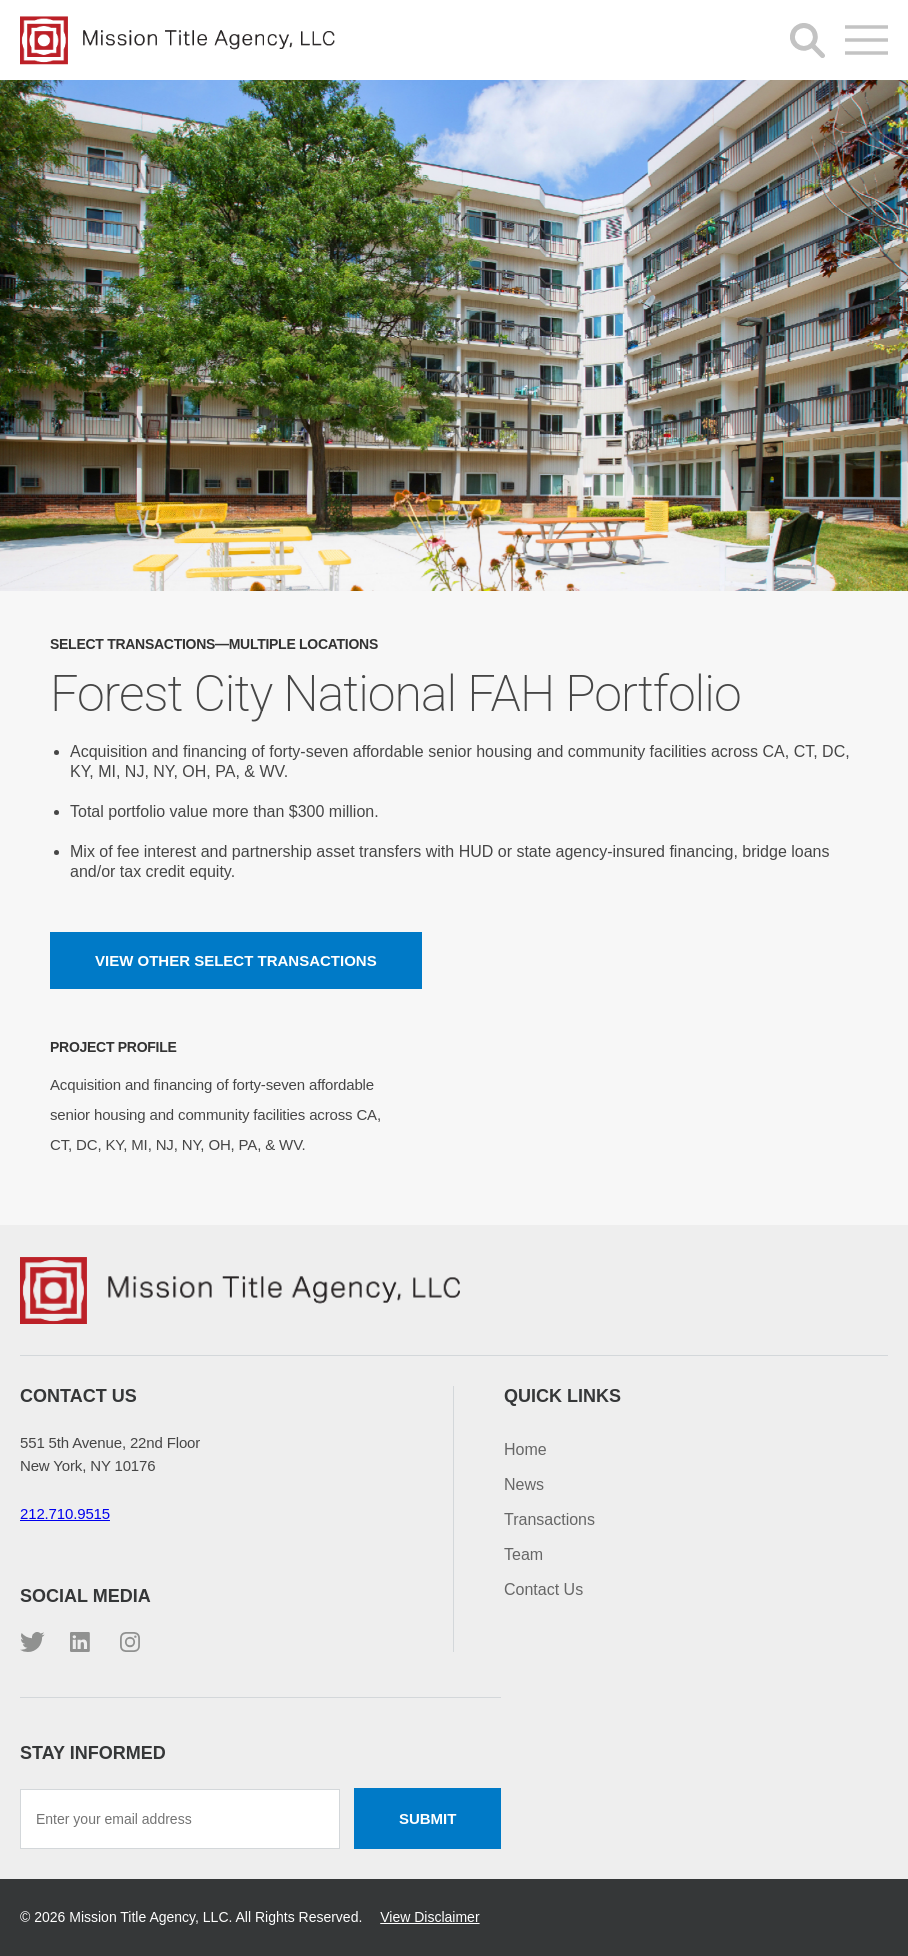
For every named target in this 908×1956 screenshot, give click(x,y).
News (524, 1484)
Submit (428, 1818)
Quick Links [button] (562, 1396)
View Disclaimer (429, 1917)
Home (525, 1449)
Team (523, 1554)
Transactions (549, 1519)
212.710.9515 (65, 1513)
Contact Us (543, 1589)
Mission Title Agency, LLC (180, 40)
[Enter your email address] (180, 1819)
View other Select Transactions (236, 960)
